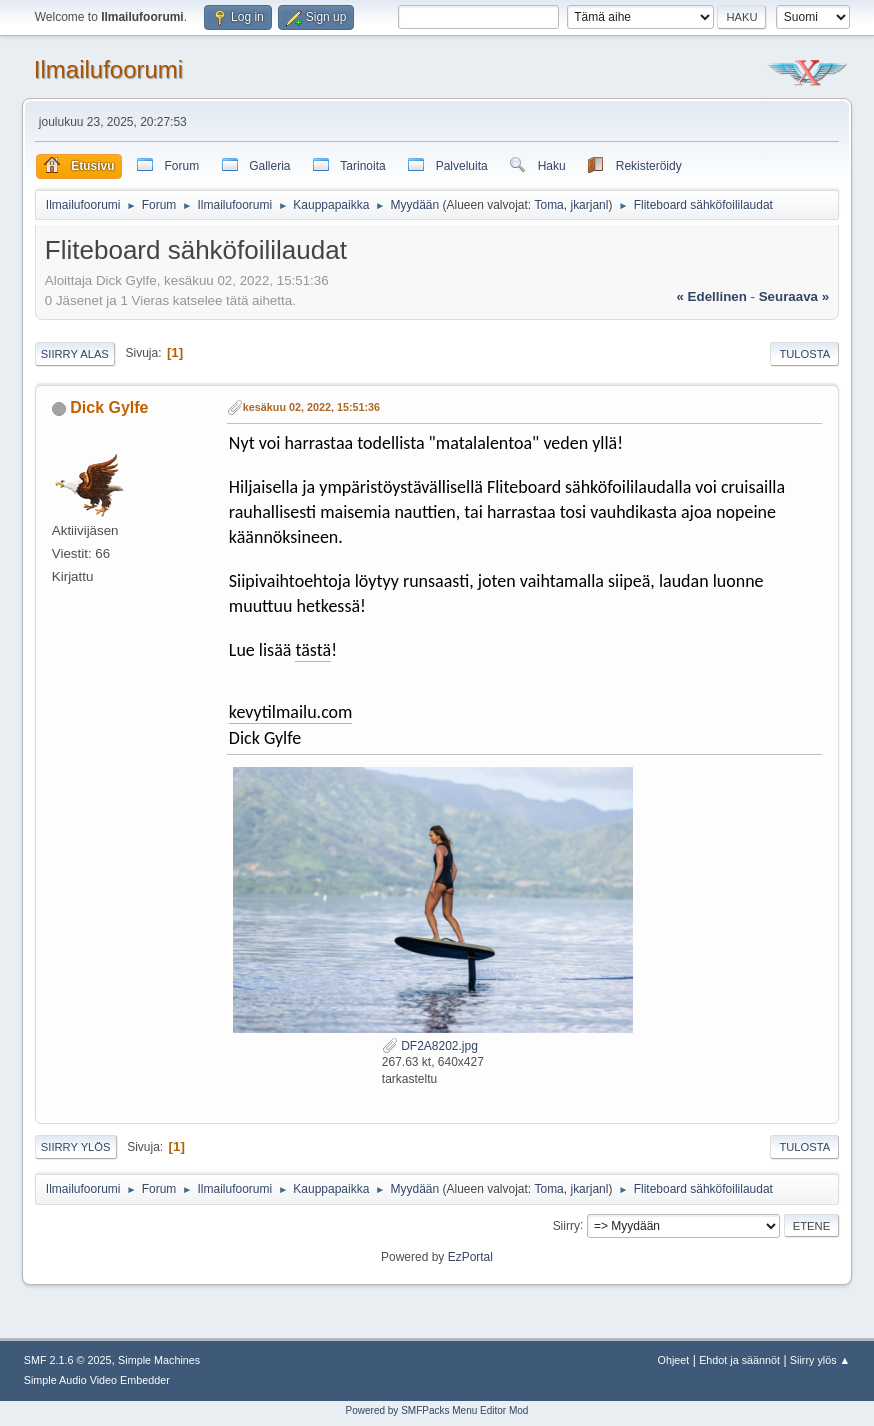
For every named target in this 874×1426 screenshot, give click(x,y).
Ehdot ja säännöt (739, 1360)
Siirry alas (75, 354)
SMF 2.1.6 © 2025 (68, 1360)
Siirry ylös (76, 1147)
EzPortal (470, 1257)
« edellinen (712, 296)
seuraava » (794, 296)
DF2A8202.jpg (430, 1046)
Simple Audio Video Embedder (97, 1380)
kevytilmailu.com (291, 712)
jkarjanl (589, 205)
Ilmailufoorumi (108, 69)
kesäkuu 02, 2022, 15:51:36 (311, 407)
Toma (548, 205)
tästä (313, 650)
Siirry (566, 1225)
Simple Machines (159, 1360)
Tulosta (804, 354)
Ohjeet (674, 1360)
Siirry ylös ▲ (820, 1360)
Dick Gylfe (109, 407)
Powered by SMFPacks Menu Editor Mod (437, 1410)
